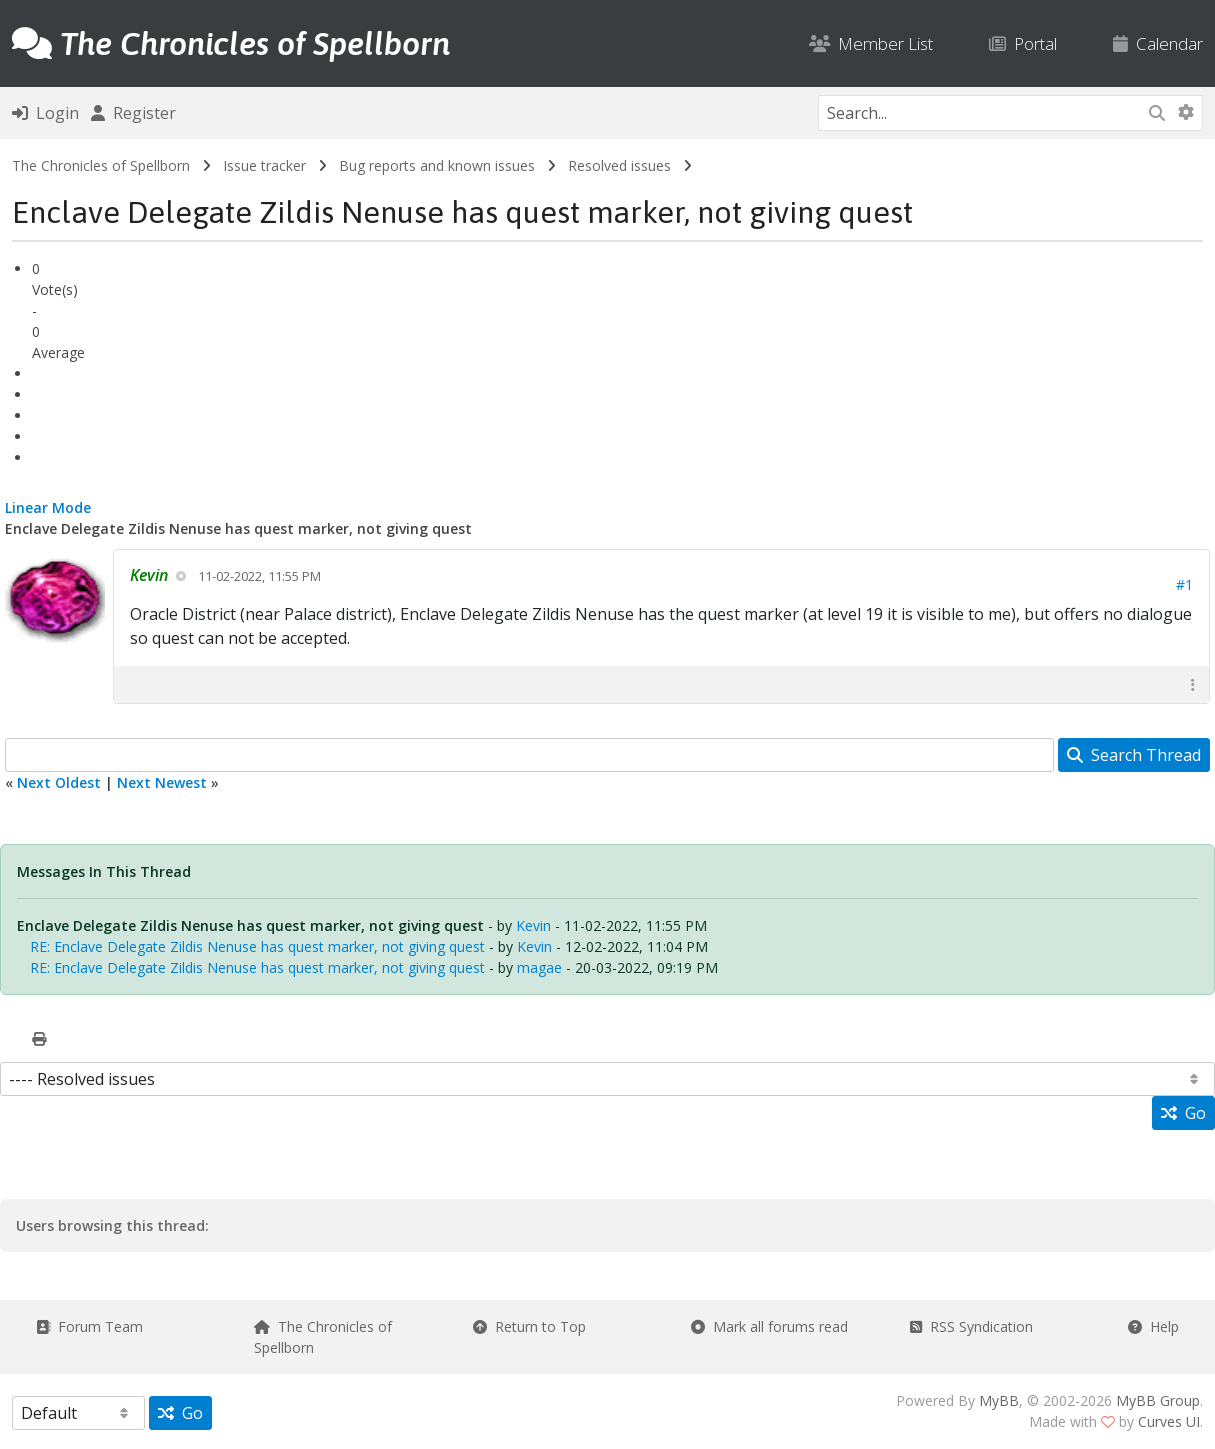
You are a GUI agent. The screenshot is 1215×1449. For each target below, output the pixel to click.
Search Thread (1134, 755)
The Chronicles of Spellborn (101, 165)
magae (539, 967)
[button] (1193, 684)
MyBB (999, 1400)
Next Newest (162, 782)
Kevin (533, 925)
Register (133, 113)
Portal (1023, 43)
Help (1153, 1326)
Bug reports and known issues (437, 165)
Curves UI (1169, 1421)
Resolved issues (619, 165)
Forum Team (89, 1326)
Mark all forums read (769, 1326)
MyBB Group (1158, 1400)
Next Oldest (59, 782)
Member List (871, 43)
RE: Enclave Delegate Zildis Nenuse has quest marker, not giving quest (257, 946)
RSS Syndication (971, 1326)
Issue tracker (264, 165)
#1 (1184, 584)
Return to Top (529, 1326)
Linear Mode (48, 507)
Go (1183, 1113)
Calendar (1158, 43)
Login (45, 113)
